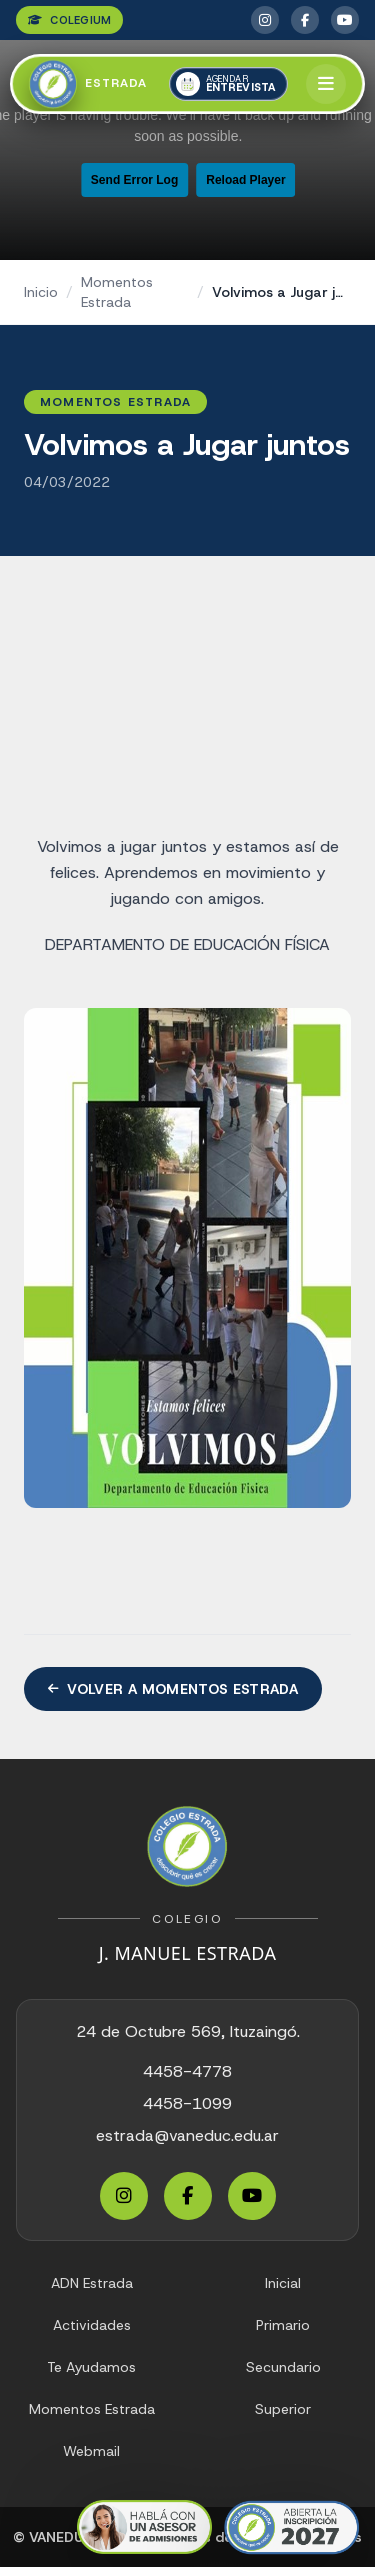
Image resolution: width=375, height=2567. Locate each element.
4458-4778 (187, 2071)
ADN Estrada (92, 2283)
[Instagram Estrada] (265, 20)
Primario (283, 2325)
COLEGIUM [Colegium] (69, 20)
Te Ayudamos (91, 2367)
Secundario (283, 2367)
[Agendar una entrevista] (229, 84)
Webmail (91, 2451)
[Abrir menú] (326, 84)
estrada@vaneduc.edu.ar (187, 2135)
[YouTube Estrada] (345, 20)
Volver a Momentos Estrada (173, 1689)
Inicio (41, 292)
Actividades (92, 2325)
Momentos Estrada (117, 292)
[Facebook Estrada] (305, 20)
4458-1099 (187, 2103)
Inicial (283, 2283)
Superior (283, 2409)
